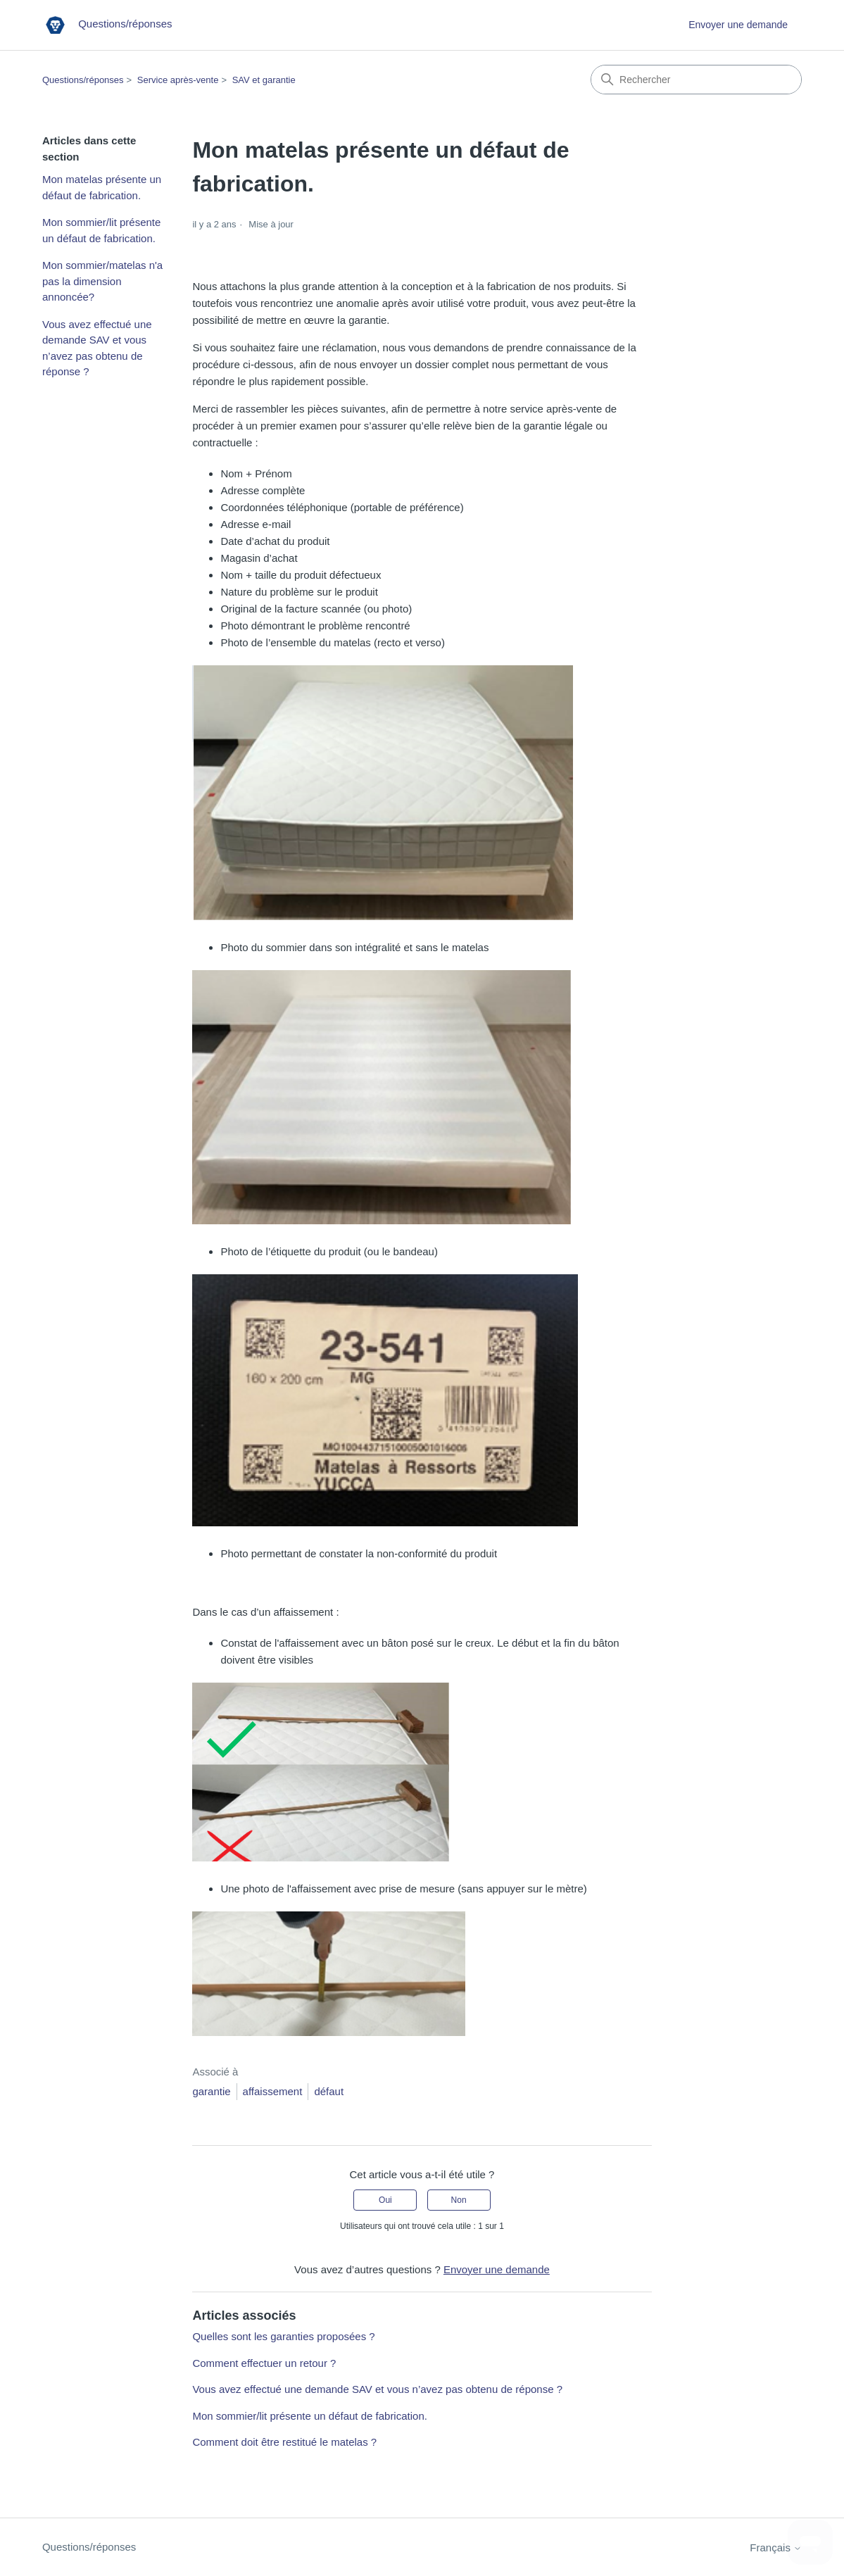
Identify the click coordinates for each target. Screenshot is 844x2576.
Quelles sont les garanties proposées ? (283, 2336)
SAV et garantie (264, 80)
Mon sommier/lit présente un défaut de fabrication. (101, 230)
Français (776, 2547)
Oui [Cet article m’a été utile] (385, 2200)
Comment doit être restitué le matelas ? (284, 2442)
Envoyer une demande (738, 24)
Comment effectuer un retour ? (264, 2363)
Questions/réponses (83, 80)
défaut (329, 2091)
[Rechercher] (696, 79)
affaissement (273, 2091)
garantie (211, 2091)
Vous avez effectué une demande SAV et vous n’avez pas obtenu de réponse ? (97, 348)
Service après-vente (178, 80)
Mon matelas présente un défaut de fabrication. (101, 187)
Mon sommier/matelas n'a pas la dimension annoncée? (102, 281)
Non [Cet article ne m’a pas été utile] (459, 2200)
